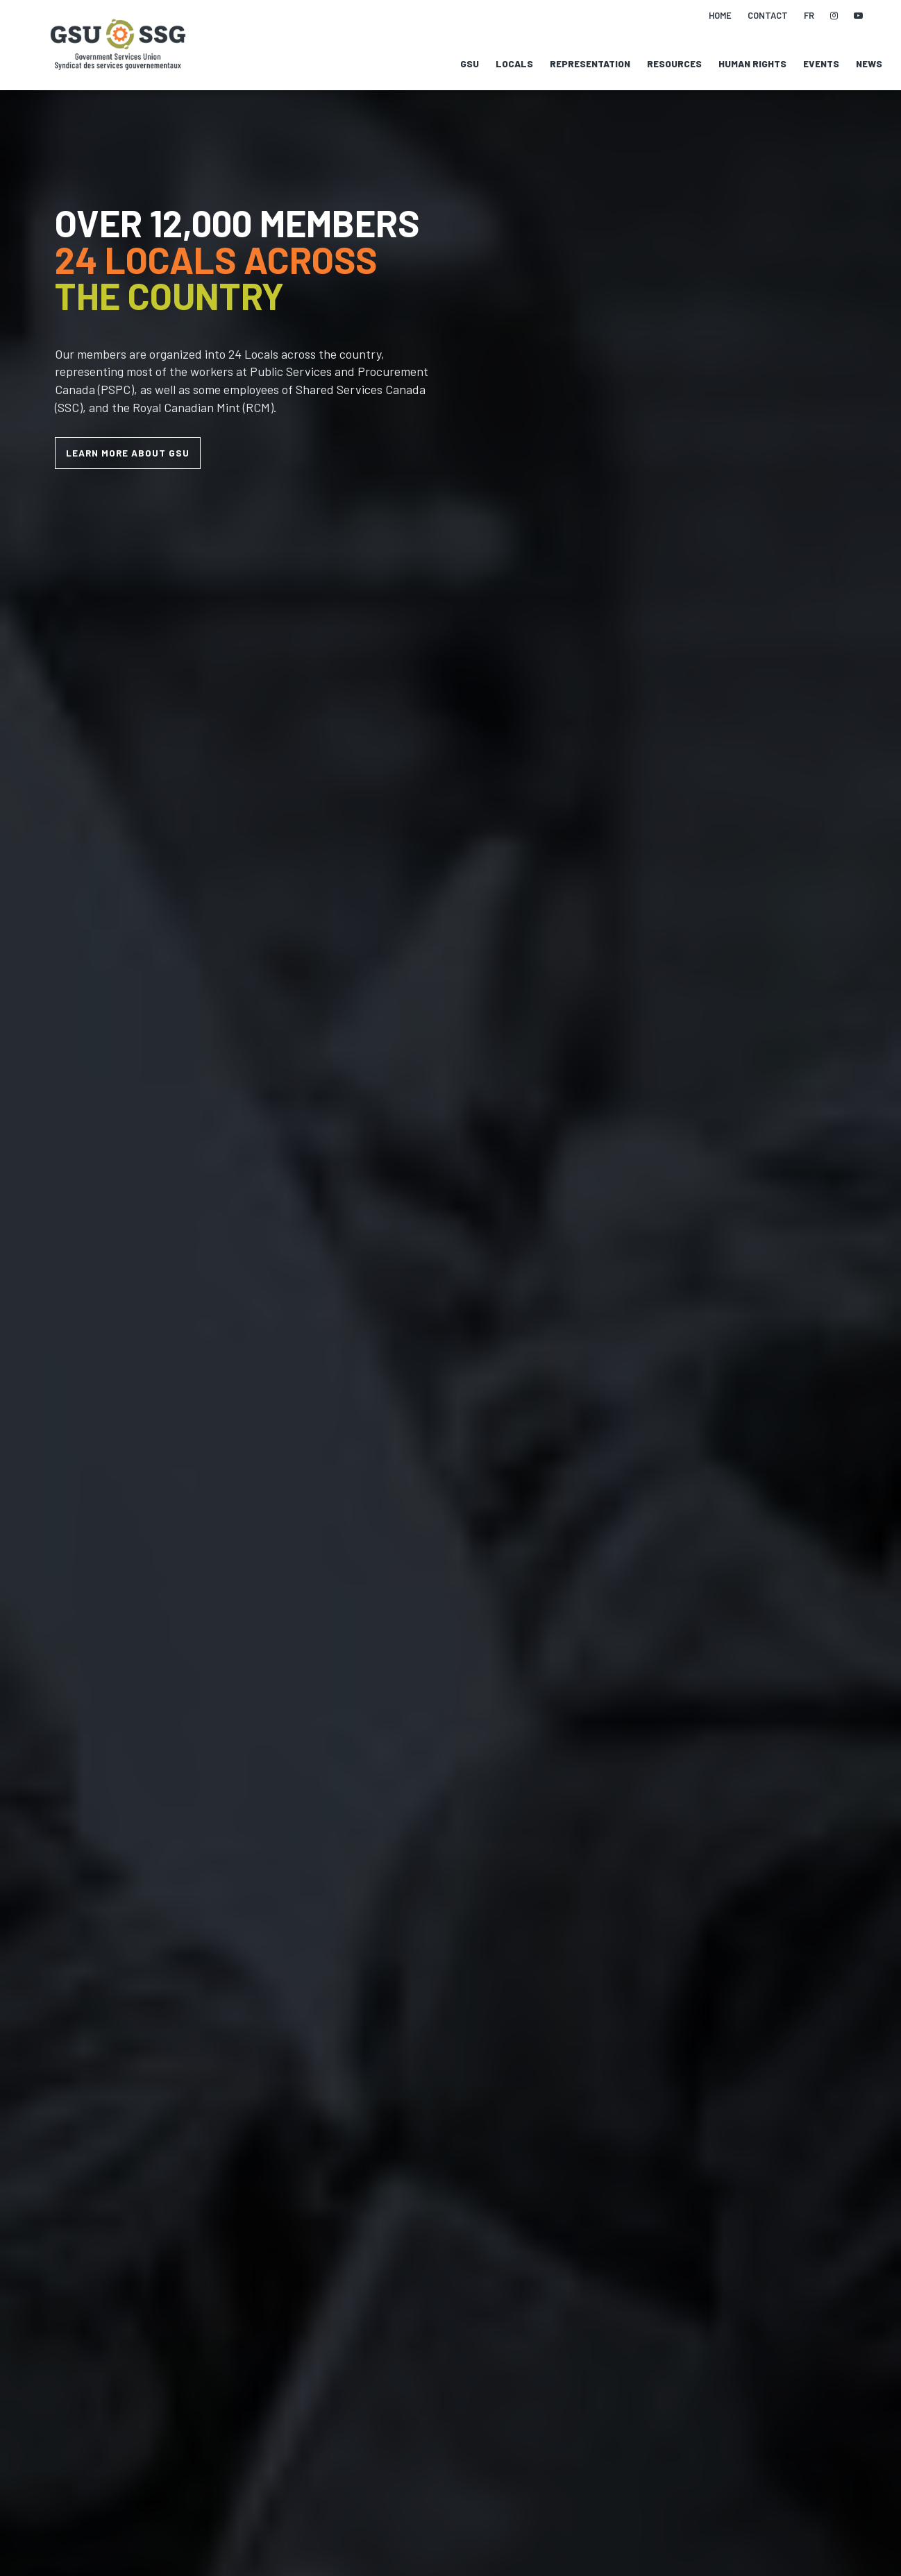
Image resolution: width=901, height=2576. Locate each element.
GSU (469, 64)
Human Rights (752, 64)
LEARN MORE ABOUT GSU (128, 453)
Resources (674, 64)
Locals (514, 64)
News (869, 64)
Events (821, 64)
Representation (590, 64)
